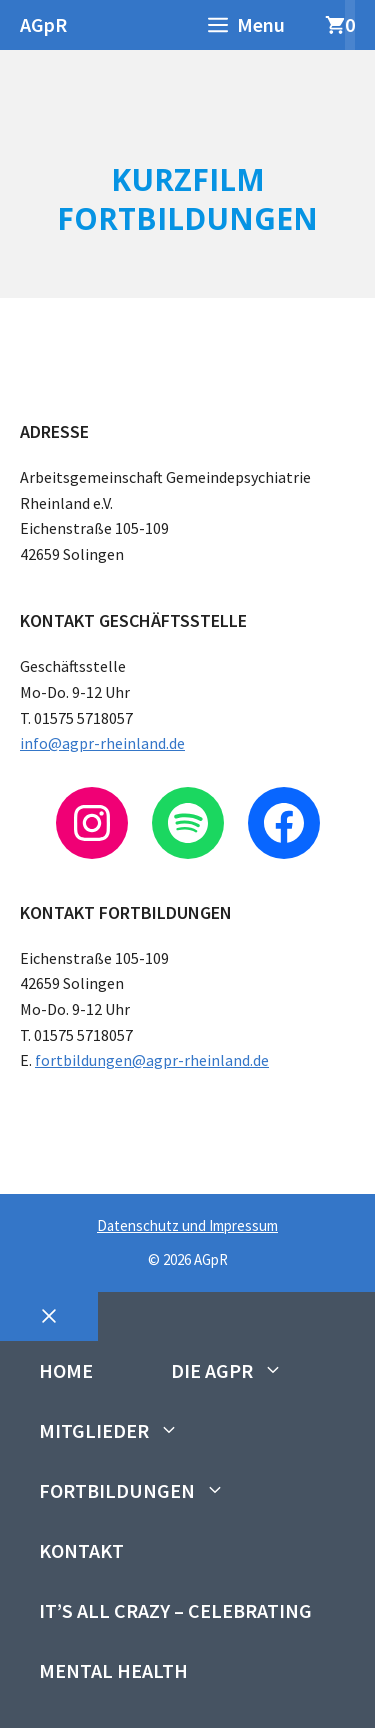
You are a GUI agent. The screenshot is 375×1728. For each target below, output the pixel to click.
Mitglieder (128, 1431)
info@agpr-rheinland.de (102, 743)
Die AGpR (246, 1371)
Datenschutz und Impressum (187, 1225)
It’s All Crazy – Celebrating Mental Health (175, 1640)
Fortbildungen (151, 1491)
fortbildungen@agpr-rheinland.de (152, 1060)
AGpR (43, 24)
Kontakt (81, 1550)
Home (66, 1370)
